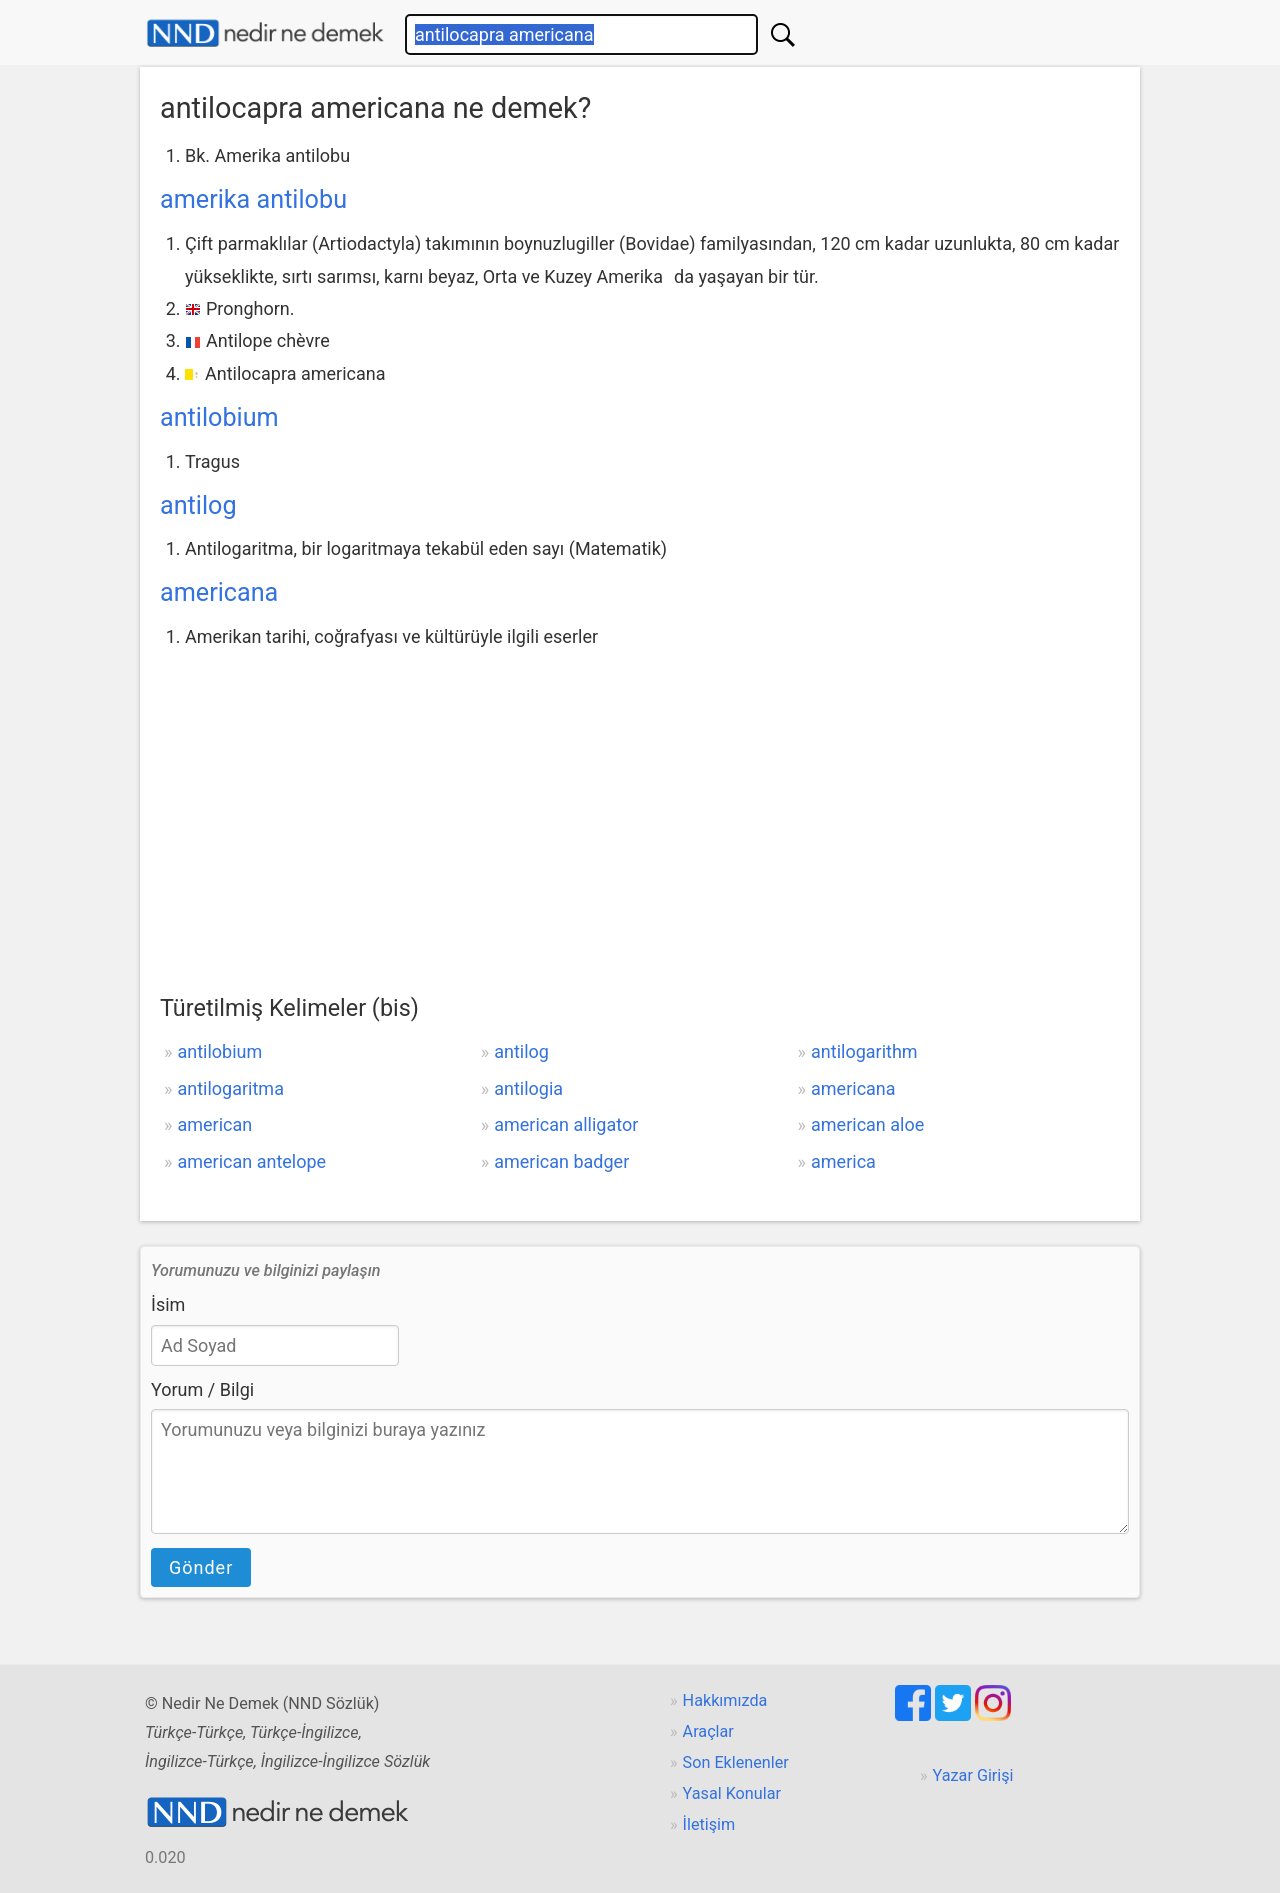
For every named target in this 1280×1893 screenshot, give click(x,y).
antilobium (219, 417)
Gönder (201, 1567)
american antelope (251, 1161)
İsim (168, 1304)
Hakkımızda (725, 1700)
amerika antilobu (253, 199)
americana (219, 592)
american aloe (867, 1124)
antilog (198, 505)
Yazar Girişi (973, 1775)
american (214, 1124)
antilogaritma (230, 1088)
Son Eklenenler (736, 1762)
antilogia (528, 1088)
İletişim (709, 1824)
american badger (561, 1161)
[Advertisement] (640, 804)
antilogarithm (864, 1051)
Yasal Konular (732, 1793)
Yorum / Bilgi (202, 1389)
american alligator (566, 1124)
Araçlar (708, 1731)
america (843, 1161)
